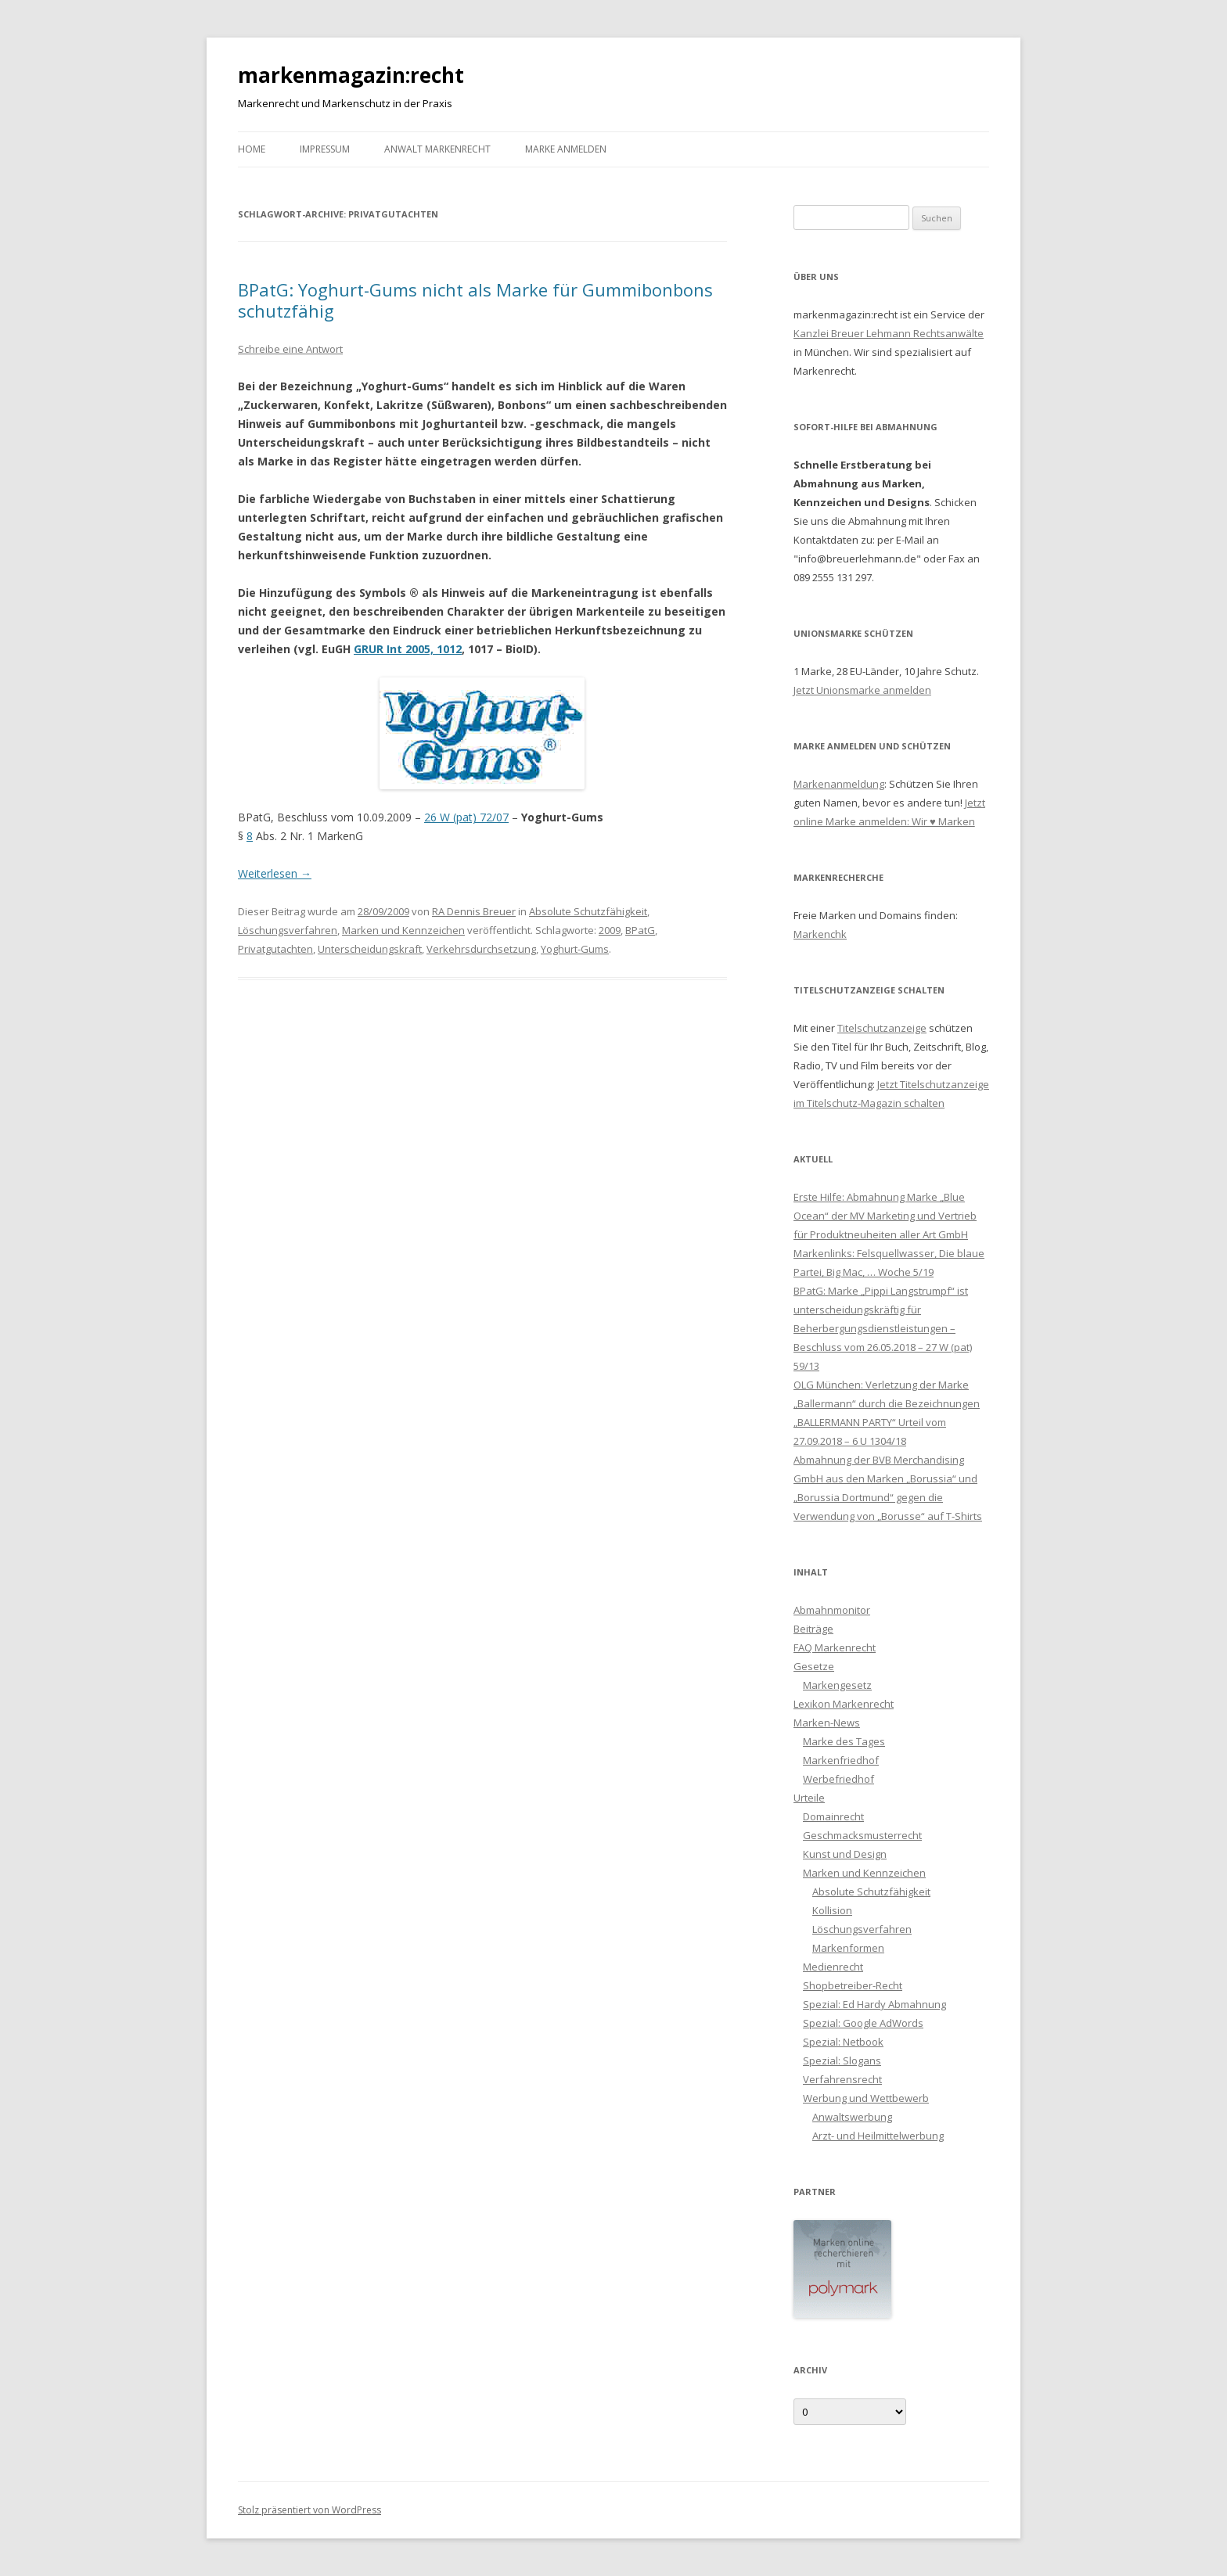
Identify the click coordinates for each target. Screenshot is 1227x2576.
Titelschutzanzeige (882, 1028)
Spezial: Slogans (842, 2060)
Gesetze (813, 1666)
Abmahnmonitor (831, 1610)
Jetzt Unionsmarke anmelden (862, 690)
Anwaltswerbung (852, 2117)
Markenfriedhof (841, 1760)
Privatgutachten (275, 949)
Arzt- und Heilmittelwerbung (878, 2136)
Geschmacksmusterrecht (862, 1835)
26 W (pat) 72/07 (466, 817)
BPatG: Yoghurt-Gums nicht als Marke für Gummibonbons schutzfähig (475, 300)
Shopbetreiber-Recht (852, 1985)
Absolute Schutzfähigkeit (588, 911)
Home (251, 149)
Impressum (325, 149)
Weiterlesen (274, 873)
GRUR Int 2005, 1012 (408, 648)
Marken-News (826, 1723)
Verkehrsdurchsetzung (481, 949)
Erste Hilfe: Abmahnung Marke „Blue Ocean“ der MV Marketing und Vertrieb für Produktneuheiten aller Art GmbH (885, 1215)
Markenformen (848, 1948)
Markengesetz (837, 1685)
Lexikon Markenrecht (843, 1704)
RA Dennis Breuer (474, 911)
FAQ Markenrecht (834, 1647)
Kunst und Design (845, 1854)
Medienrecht (833, 1967)
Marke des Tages (844, 1741)
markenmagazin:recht (351, 75)
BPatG (640, 930)
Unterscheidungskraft (370, 949)
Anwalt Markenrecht (437, 149)
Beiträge (813, 1629)
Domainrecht (833, 1816)
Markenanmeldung (838, 784)
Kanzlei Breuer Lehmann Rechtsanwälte (888, 333)
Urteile (809, 1798)
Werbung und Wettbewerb (866, 2098)
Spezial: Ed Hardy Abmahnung (874, 2004)
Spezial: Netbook (843, 2042)
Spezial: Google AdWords (863, 2023)
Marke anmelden (565, 149)
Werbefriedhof (838, 1779)
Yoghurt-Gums (575, 949)
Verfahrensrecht (842, 2079)
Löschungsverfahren (287, 930)
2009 (610, 930)
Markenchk (820, 934)
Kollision (832, 1910)
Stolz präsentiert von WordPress (309, 2510)
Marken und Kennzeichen (403, 930)
